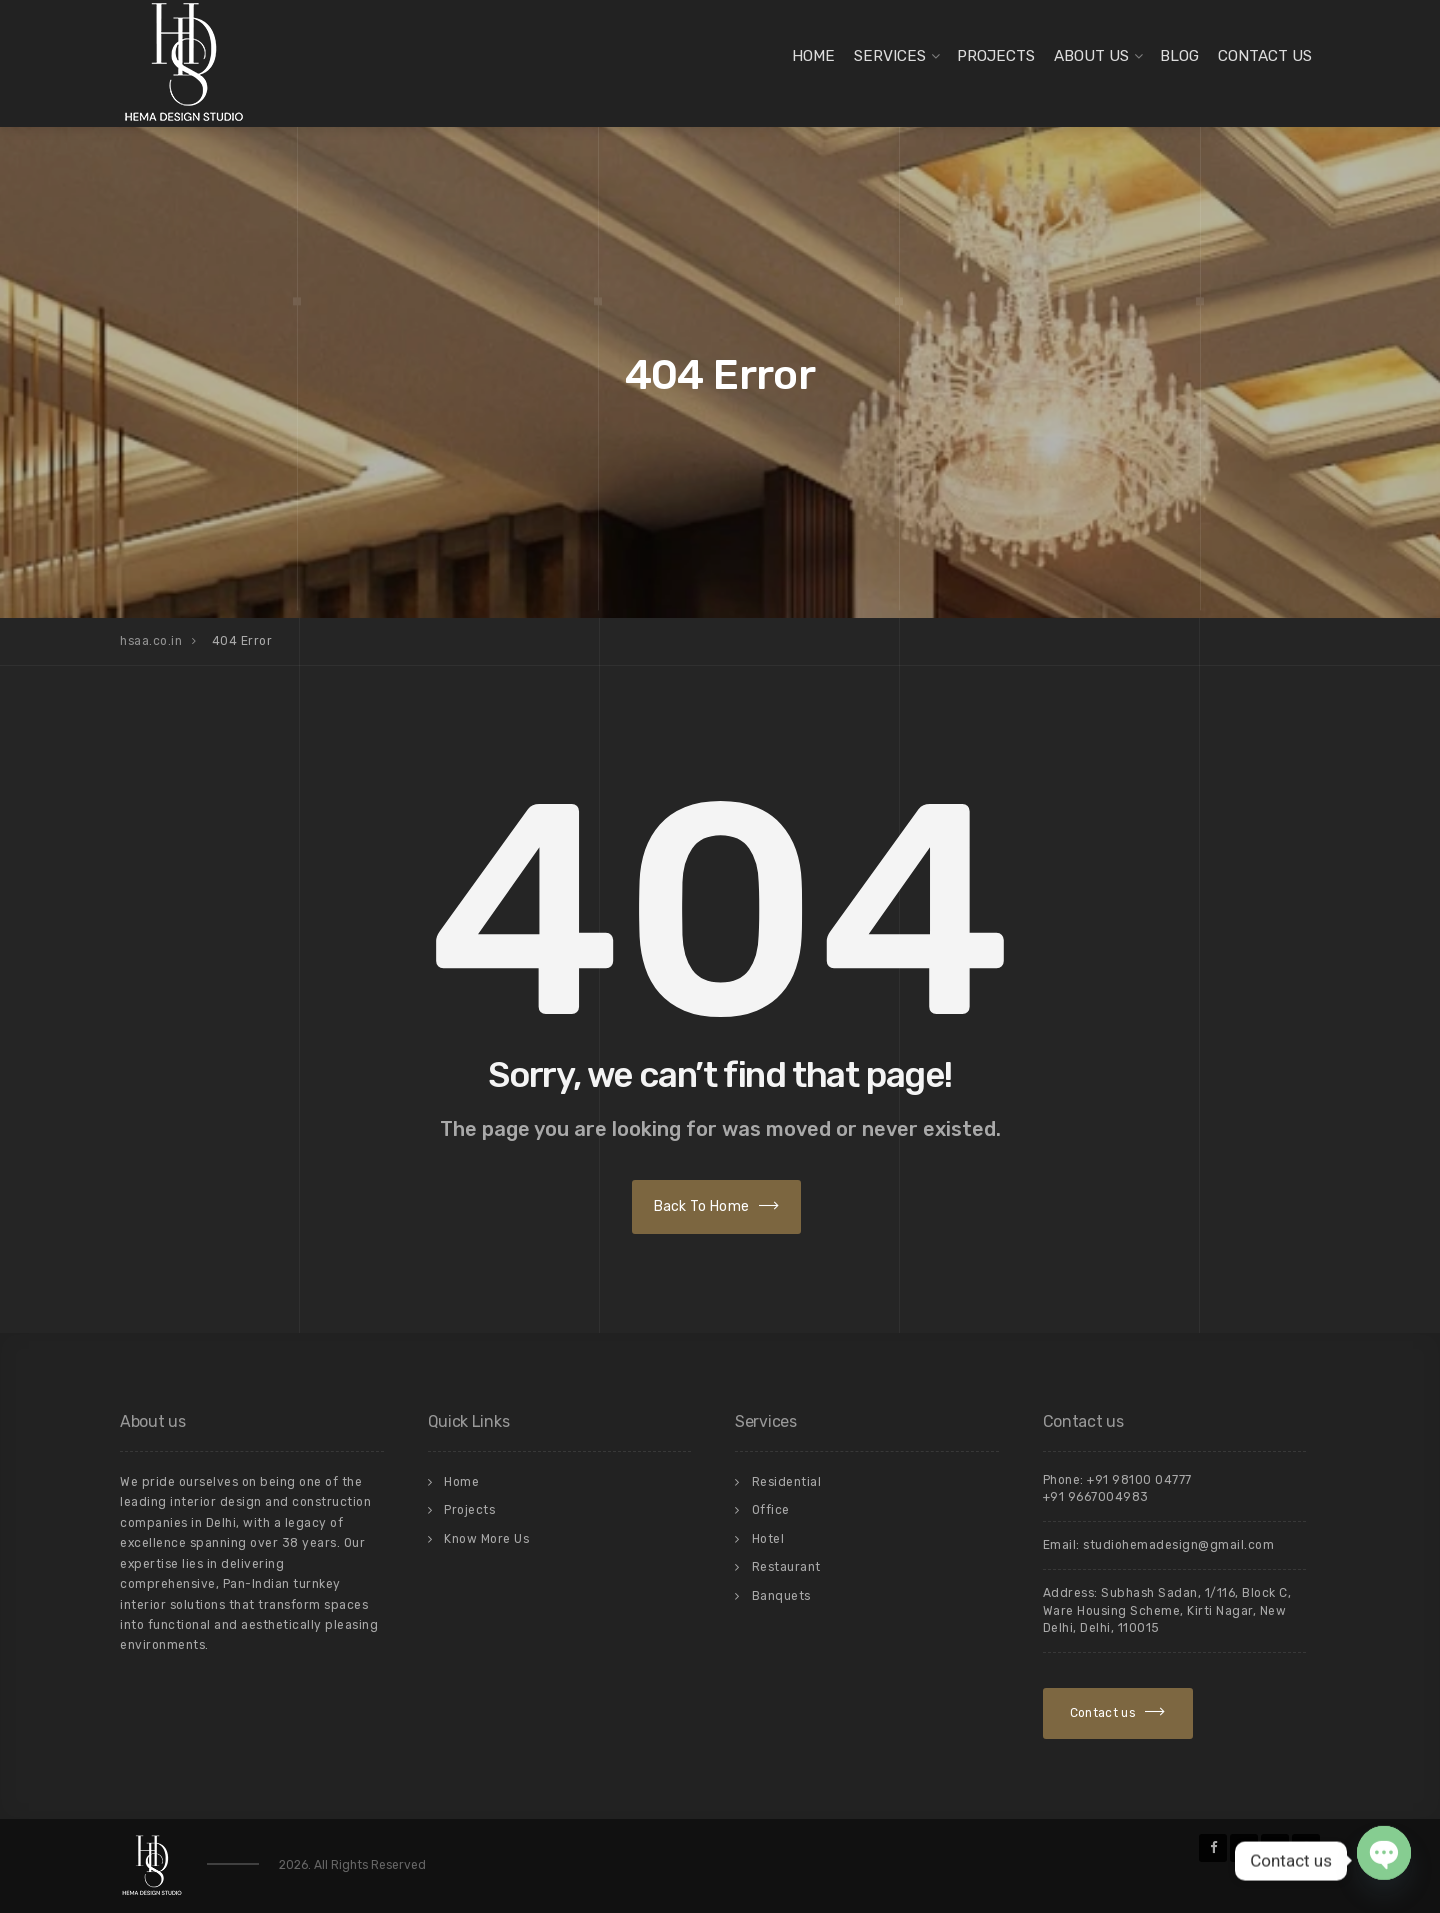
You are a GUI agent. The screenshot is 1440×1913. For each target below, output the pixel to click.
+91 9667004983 (1096, 1497)
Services (890, 56)
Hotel (768, 1539)
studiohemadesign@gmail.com (1178, 1545)
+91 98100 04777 (1139, 1480)
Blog (1179, 56)
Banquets (781, 1596)
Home (813, 56)
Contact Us (1265, 56)
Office (771, 1510)
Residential (787, 1482)
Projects (996, 56)
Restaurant (786, 1567)
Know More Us (486, 1539)
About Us (1091, 56)
